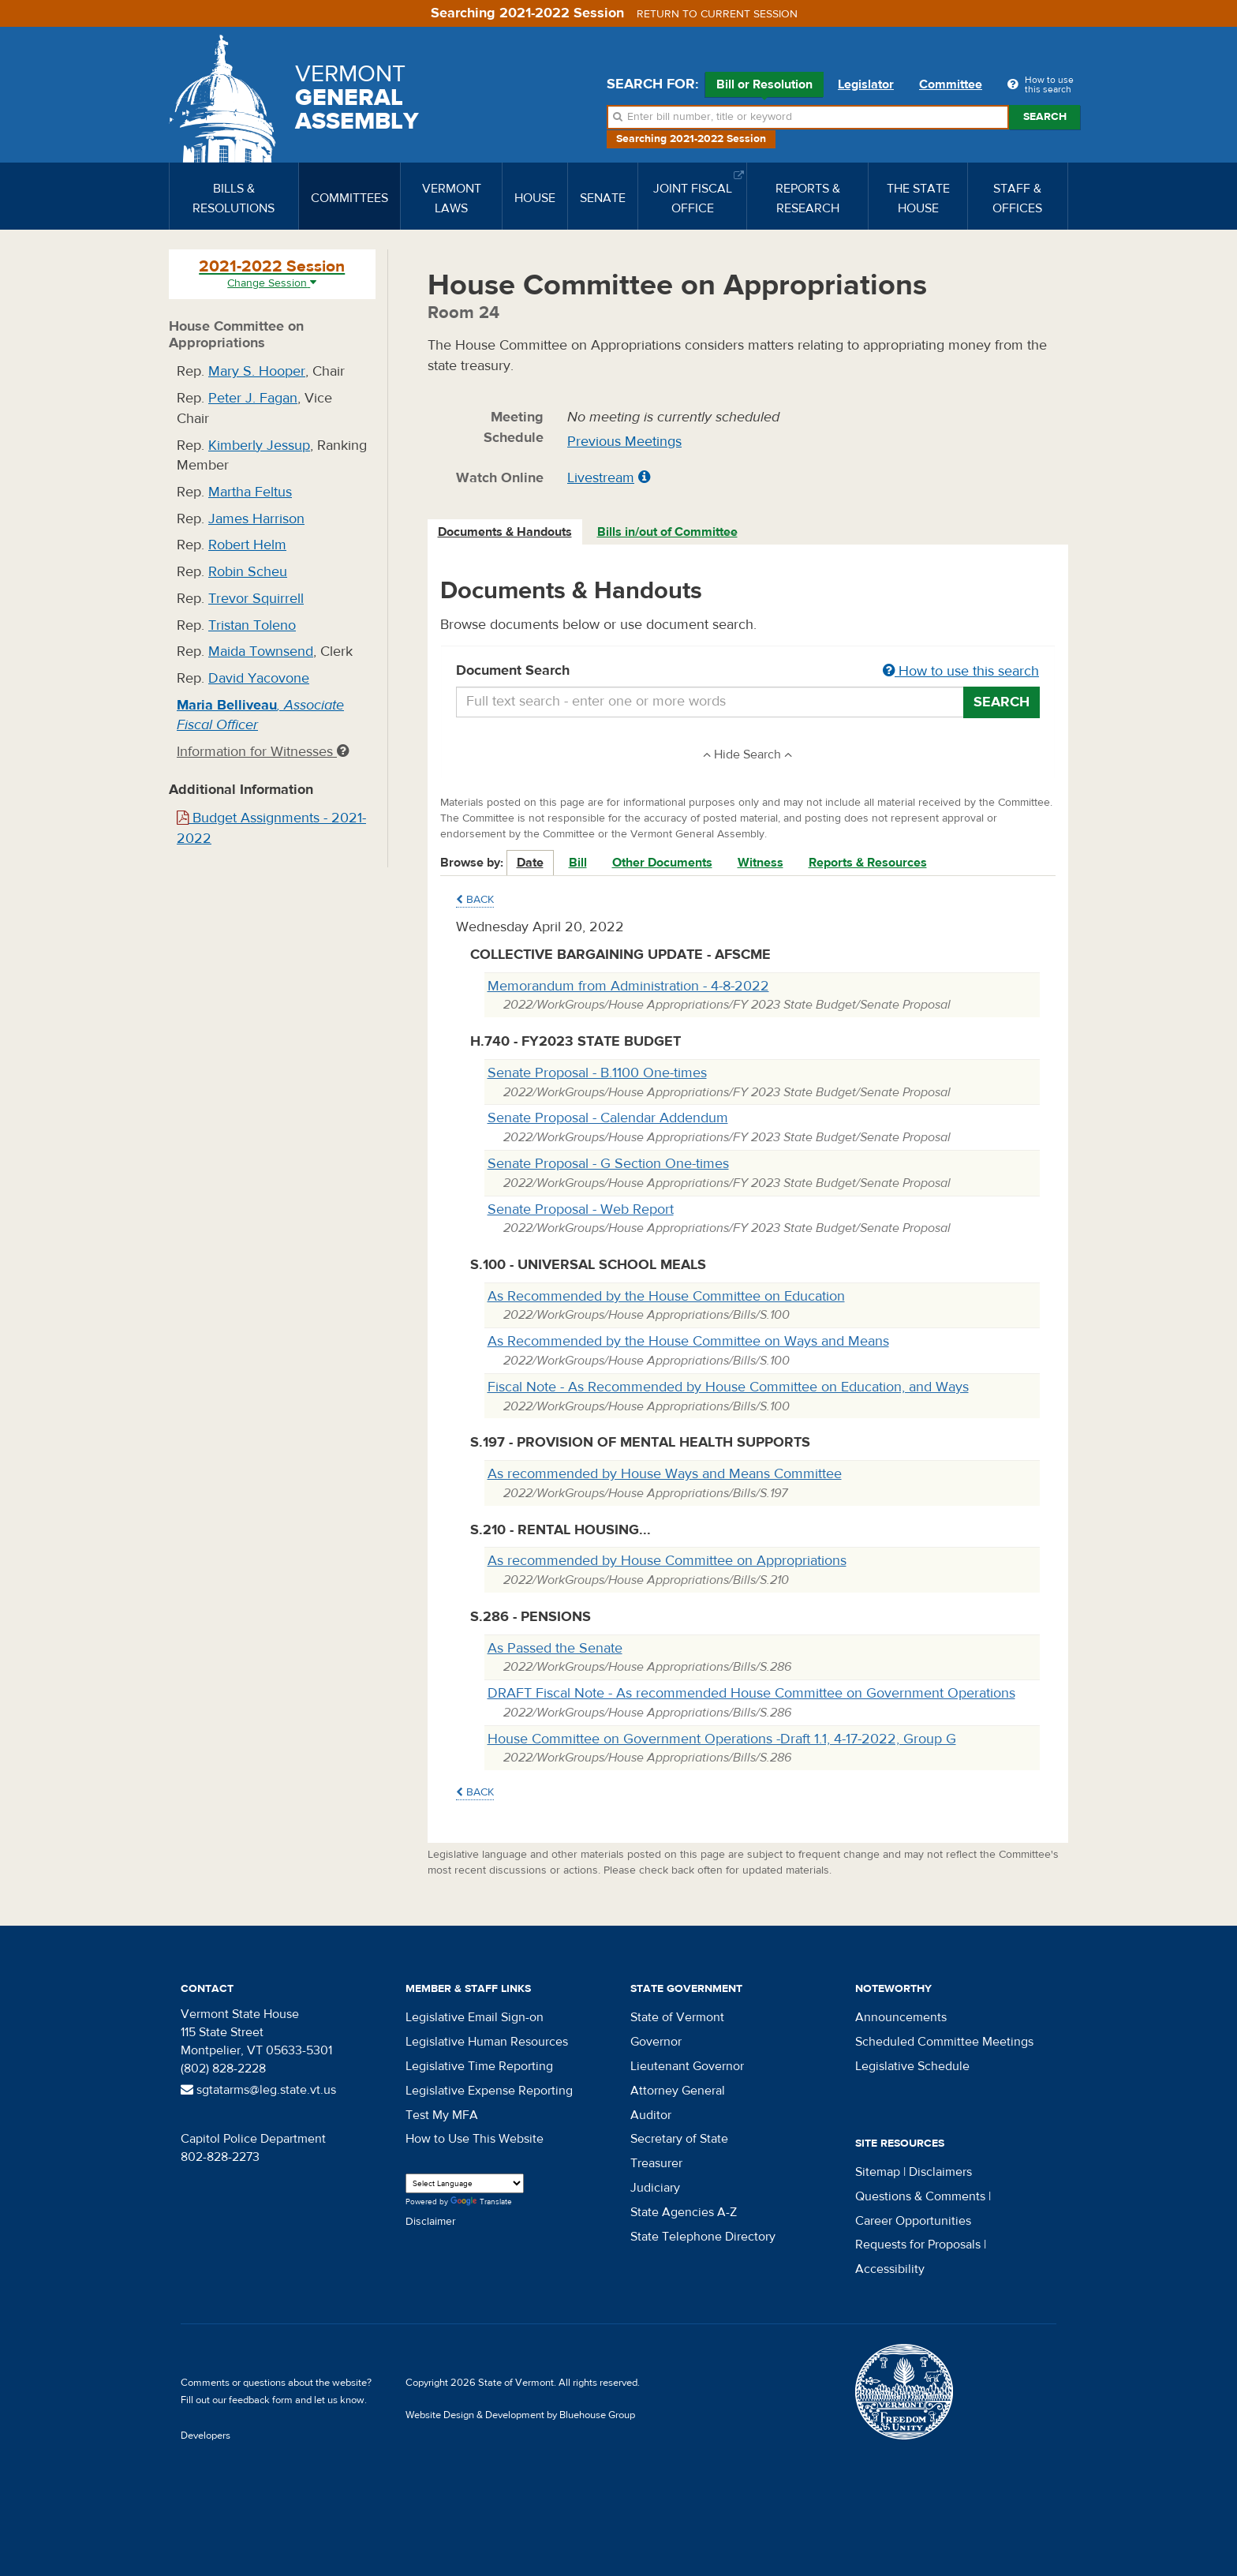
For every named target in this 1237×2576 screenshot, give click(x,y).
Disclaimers (940, 2172)
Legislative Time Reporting (479, 2066)
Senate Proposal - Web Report (581, 1209)
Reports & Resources (868, 863)
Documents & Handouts (505, 532)
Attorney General (677, 2091)
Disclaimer (430, 2222)
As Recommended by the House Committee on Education (666, 1296)
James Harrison (256, 519)
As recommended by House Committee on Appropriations (667, 1561)
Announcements (901, 2017)
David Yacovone (258, 678)
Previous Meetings (624, 441)
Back (475, 900)
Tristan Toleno (252, 625)
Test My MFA (441, 2115)
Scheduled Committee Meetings (944, 2042)
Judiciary (655, 2188)
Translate (481, 2202)
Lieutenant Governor (687, 2066)
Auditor (650, 2115)
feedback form (261, 2400)
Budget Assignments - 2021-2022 (271, 828)
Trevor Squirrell (256, 599)
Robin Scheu (247, 572)
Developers (205, 2435)
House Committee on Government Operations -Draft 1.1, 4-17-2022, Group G (722, 1739)
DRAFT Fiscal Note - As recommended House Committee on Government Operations (751, 1693)
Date (530, 863)
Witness (760, 863)
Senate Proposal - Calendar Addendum (608, 1118)
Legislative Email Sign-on (474, 2017)
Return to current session (717, 14)
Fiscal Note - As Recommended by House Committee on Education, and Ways (728, 1387)
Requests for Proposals (918, 2244)
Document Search (748, 672)
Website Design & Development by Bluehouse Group (520, 2415)
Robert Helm (247, 545)
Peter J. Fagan (252, 398)
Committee (950, 84)
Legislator (866, 84)
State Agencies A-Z (683, 2212)
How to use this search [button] (961, 671)
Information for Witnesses (263, 752)
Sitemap (877, 2172)
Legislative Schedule (912, 2066)
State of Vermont (677, 2017)
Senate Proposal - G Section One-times (608, 1164)
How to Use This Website (474, 2139)
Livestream (600, 478)
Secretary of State (679, 2139)
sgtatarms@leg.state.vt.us (258, 2090)
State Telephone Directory (702, 2237)
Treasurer (656, 2163)
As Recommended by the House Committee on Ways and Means (688, 1341)
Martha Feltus (250, 492)
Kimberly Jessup (259, 445)
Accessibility (890, 2269)
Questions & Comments (920, 2196)
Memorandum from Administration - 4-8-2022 (628, 986)
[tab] (506, 532)
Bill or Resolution (764, 87)
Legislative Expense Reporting (489, 2091)
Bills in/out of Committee (667, 532)
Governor (656, 2042)
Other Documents (662, 863)
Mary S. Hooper (256, 371)
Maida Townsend (260, 651)
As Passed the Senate (555, 1648)
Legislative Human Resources (486, 2042)
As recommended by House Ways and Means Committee (665, 1474)
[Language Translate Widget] (464, 2183)
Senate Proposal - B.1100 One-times (597, 1073)
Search (1045, 117)
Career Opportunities (913, 2221)
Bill (578, 863)
